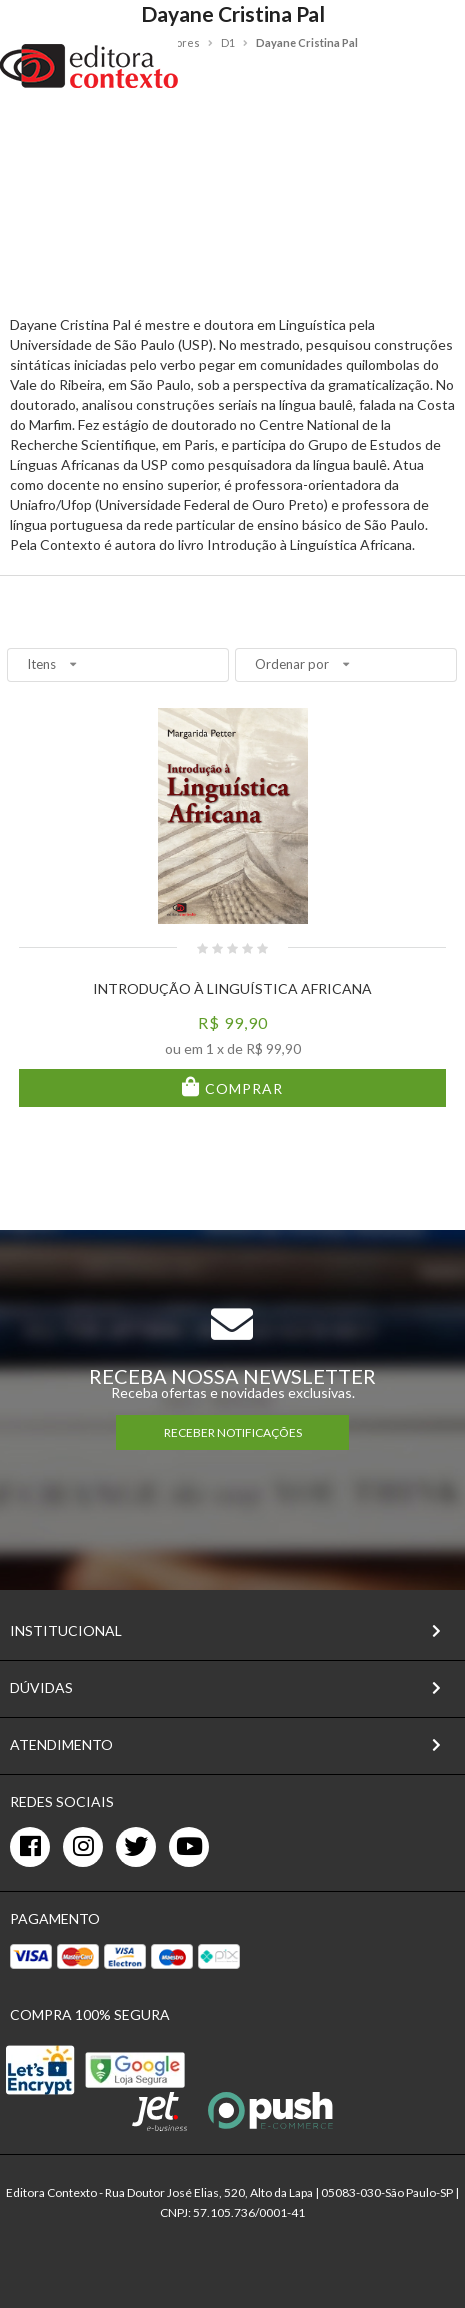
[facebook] (30, 1847)
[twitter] (136, 1847)
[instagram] (83, 1847)
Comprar (242, 1088)
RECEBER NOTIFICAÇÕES (233, 1432)
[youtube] (189, 1847)
